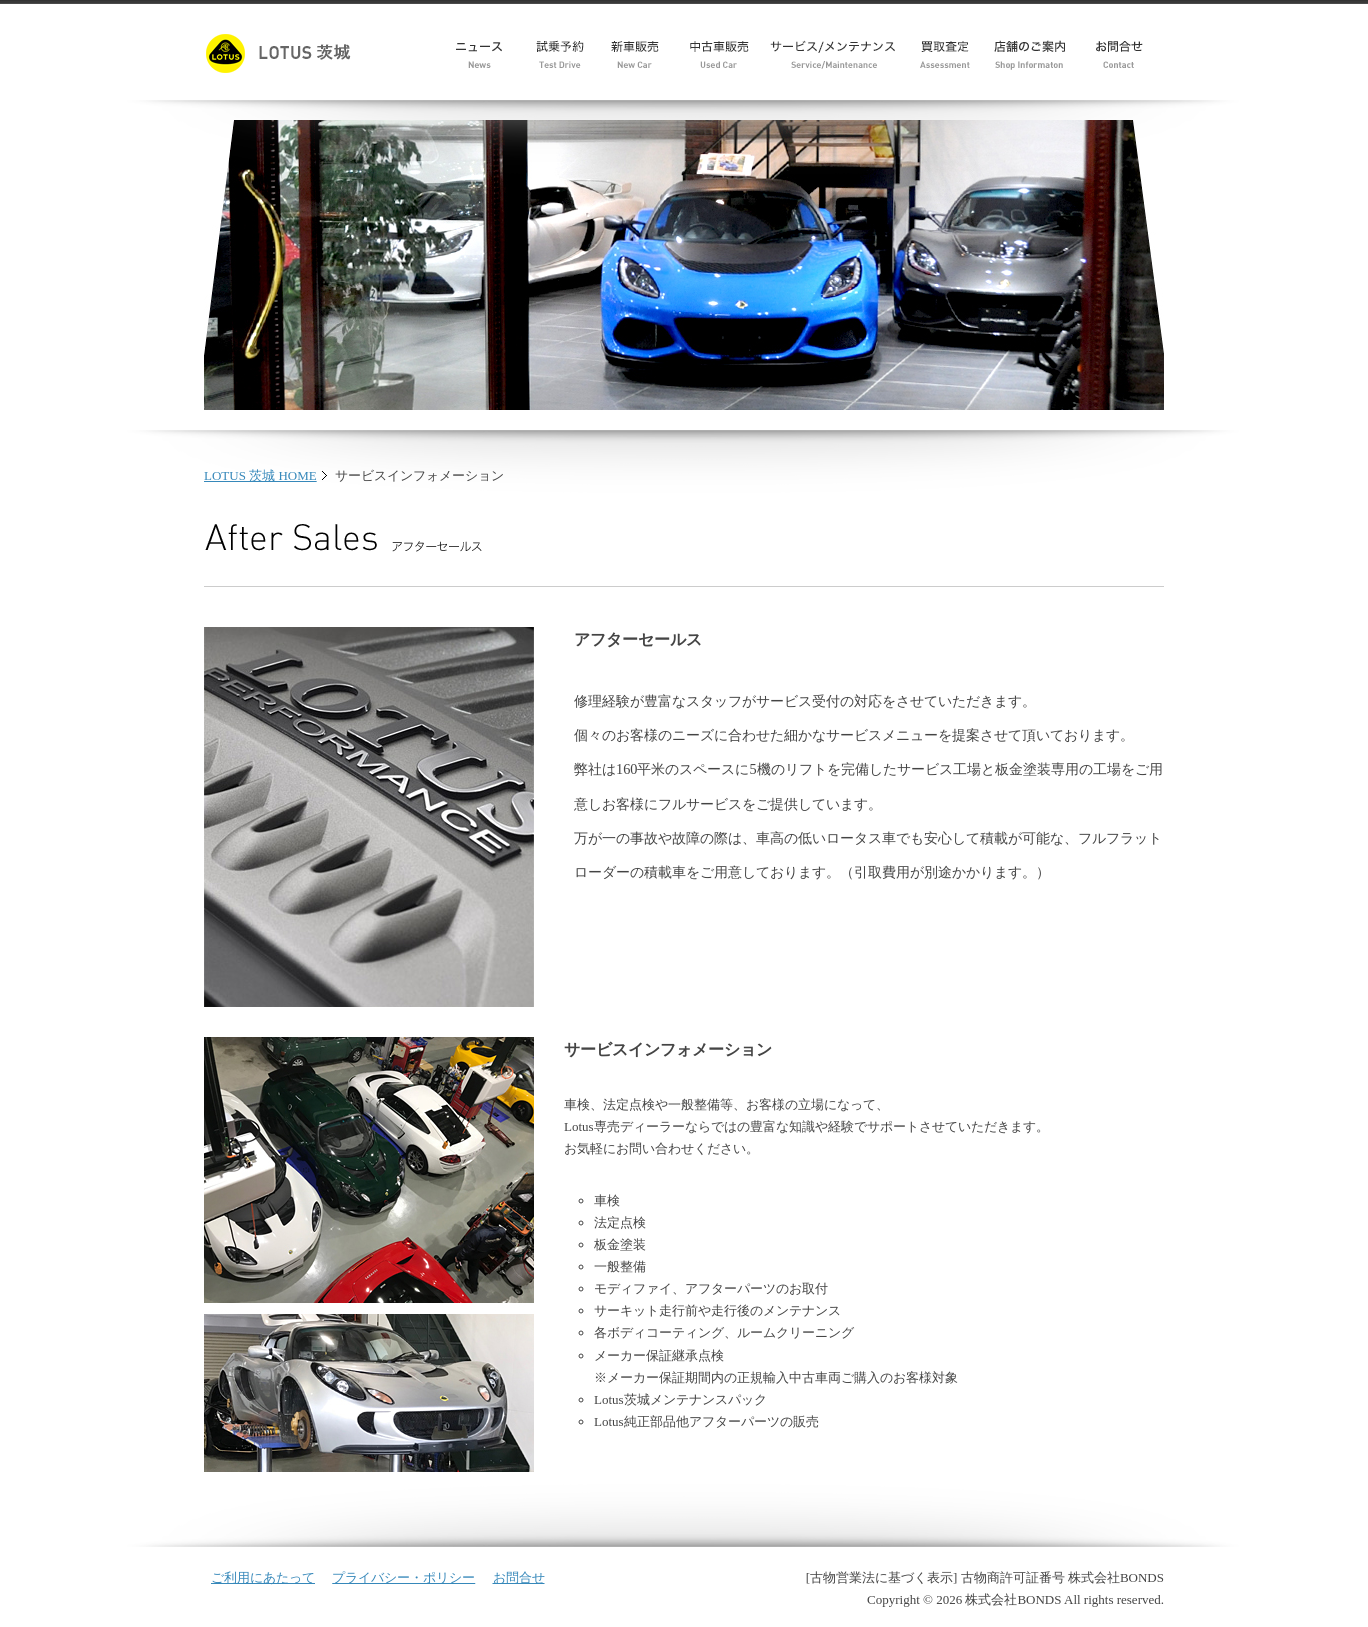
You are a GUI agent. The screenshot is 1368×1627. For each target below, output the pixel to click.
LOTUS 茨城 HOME (260, 475)
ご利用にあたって (263, 1577)
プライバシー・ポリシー (403, 1577)
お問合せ (519, 1577)
